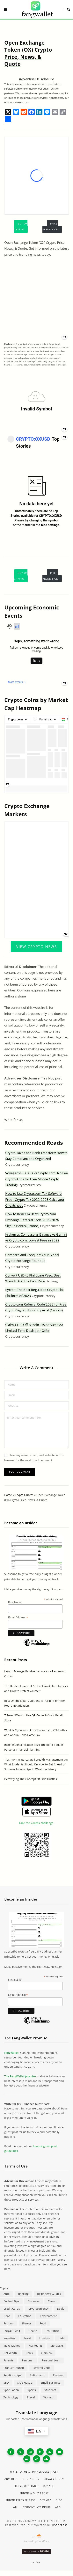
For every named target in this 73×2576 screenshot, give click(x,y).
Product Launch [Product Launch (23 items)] (14, 2368)
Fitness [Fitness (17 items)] (26, 2323)
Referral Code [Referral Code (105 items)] (41, 2368)
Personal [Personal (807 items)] (27, 2360)
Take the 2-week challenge (36, 1823)
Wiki (15, 2507)
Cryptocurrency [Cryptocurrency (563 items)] (38, 2308)
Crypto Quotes (24, 1495)
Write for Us (13, 1119)
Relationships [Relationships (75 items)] (12, 2375)
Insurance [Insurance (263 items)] (52, 2331)
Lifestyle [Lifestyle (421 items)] (44, 2338)
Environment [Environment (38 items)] (48, 2316)
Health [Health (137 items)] (33, 2331)
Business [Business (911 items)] (33, 2301)
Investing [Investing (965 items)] (9, 2338)
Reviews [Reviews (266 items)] (58, 2375)
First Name (14, 1602)
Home (8, 1495)
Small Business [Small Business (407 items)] (50, 2382)
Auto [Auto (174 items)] (7, 2294)
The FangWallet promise (20, 2076)
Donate (48, 2486)
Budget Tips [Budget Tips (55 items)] (11, 2301)
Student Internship (37, 2507)
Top (36, 2562)
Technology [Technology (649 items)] (11, 2397)
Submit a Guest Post (34, 2493)
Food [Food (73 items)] (43, 2323)
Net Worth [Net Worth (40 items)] (10, 2353)
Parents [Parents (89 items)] (8, 2360)
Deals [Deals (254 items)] (60, 2308)
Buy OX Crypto (20, 226)
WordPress (60, 2525)
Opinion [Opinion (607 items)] (46, 2353)
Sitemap (45, 2500)
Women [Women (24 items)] (48, 2397)
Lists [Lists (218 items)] (61, 2338)
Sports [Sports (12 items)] (31, 2390)
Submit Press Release (20, 2500)
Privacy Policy (54, 2479)
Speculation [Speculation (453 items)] (11, 2390)
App (57, 2507)
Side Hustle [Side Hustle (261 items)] (24, 2382)
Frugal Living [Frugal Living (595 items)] (12, 2331)
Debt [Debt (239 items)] (7, 2316)
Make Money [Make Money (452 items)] (12, 2345)
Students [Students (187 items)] (50, 2390)
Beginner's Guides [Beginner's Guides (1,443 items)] (49, 2294)
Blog (59, 2500)
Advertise (11, 2479)
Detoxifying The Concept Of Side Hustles (30, 1779)
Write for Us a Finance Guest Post (34, 2471)
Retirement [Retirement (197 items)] (37, 2375)
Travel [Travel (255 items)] (31, 2397)
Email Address (18, 1617)
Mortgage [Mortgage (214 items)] (56, 2345)
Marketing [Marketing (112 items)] (35, 2345)
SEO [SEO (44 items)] (6, 2382)
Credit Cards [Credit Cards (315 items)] (12, 2308)
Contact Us (31, 2479)
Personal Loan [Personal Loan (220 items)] (51, 2360)
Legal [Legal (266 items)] (27, 2338)
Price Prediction (50, 226)
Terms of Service (26, 2486)
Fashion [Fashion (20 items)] (9, 2323)
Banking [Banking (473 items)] (23, 2294)
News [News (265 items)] (29, 2353)
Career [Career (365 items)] (52, 2301)
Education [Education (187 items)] (24, 2316)
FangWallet (11, 2053)
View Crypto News (36, 946)
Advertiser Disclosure (36, 79)
